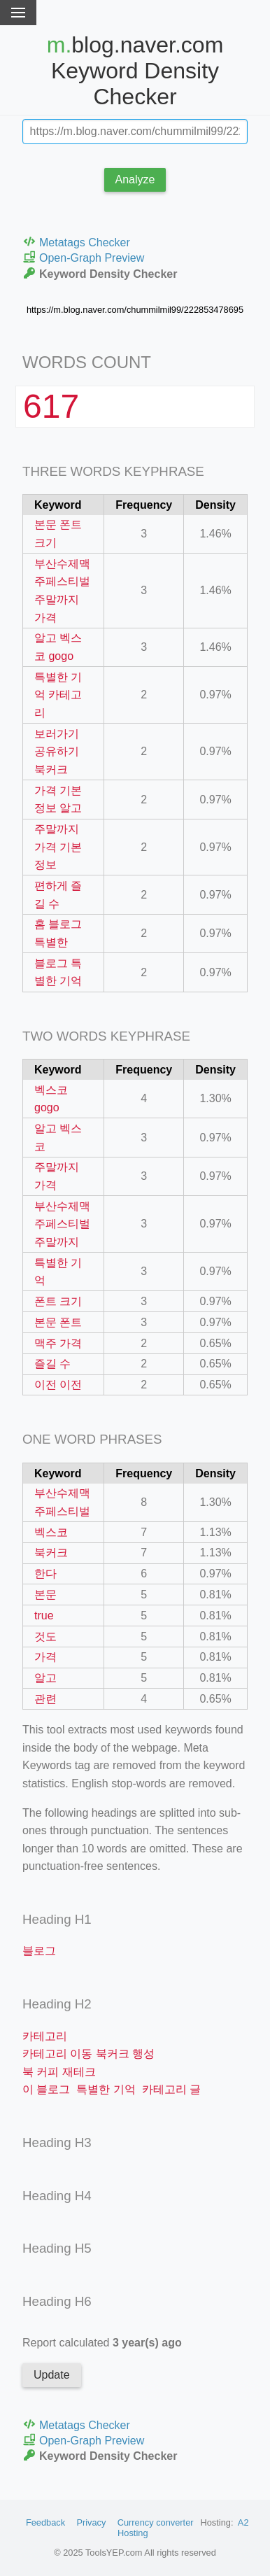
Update (52, 2375)
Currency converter (156, 2522)
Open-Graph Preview (83, 257)
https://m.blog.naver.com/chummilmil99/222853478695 (135, 309)
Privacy (91, 2522)
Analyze (135, 179)
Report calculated (102, 2343)
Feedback (45, 2522)
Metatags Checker (76, 241)
